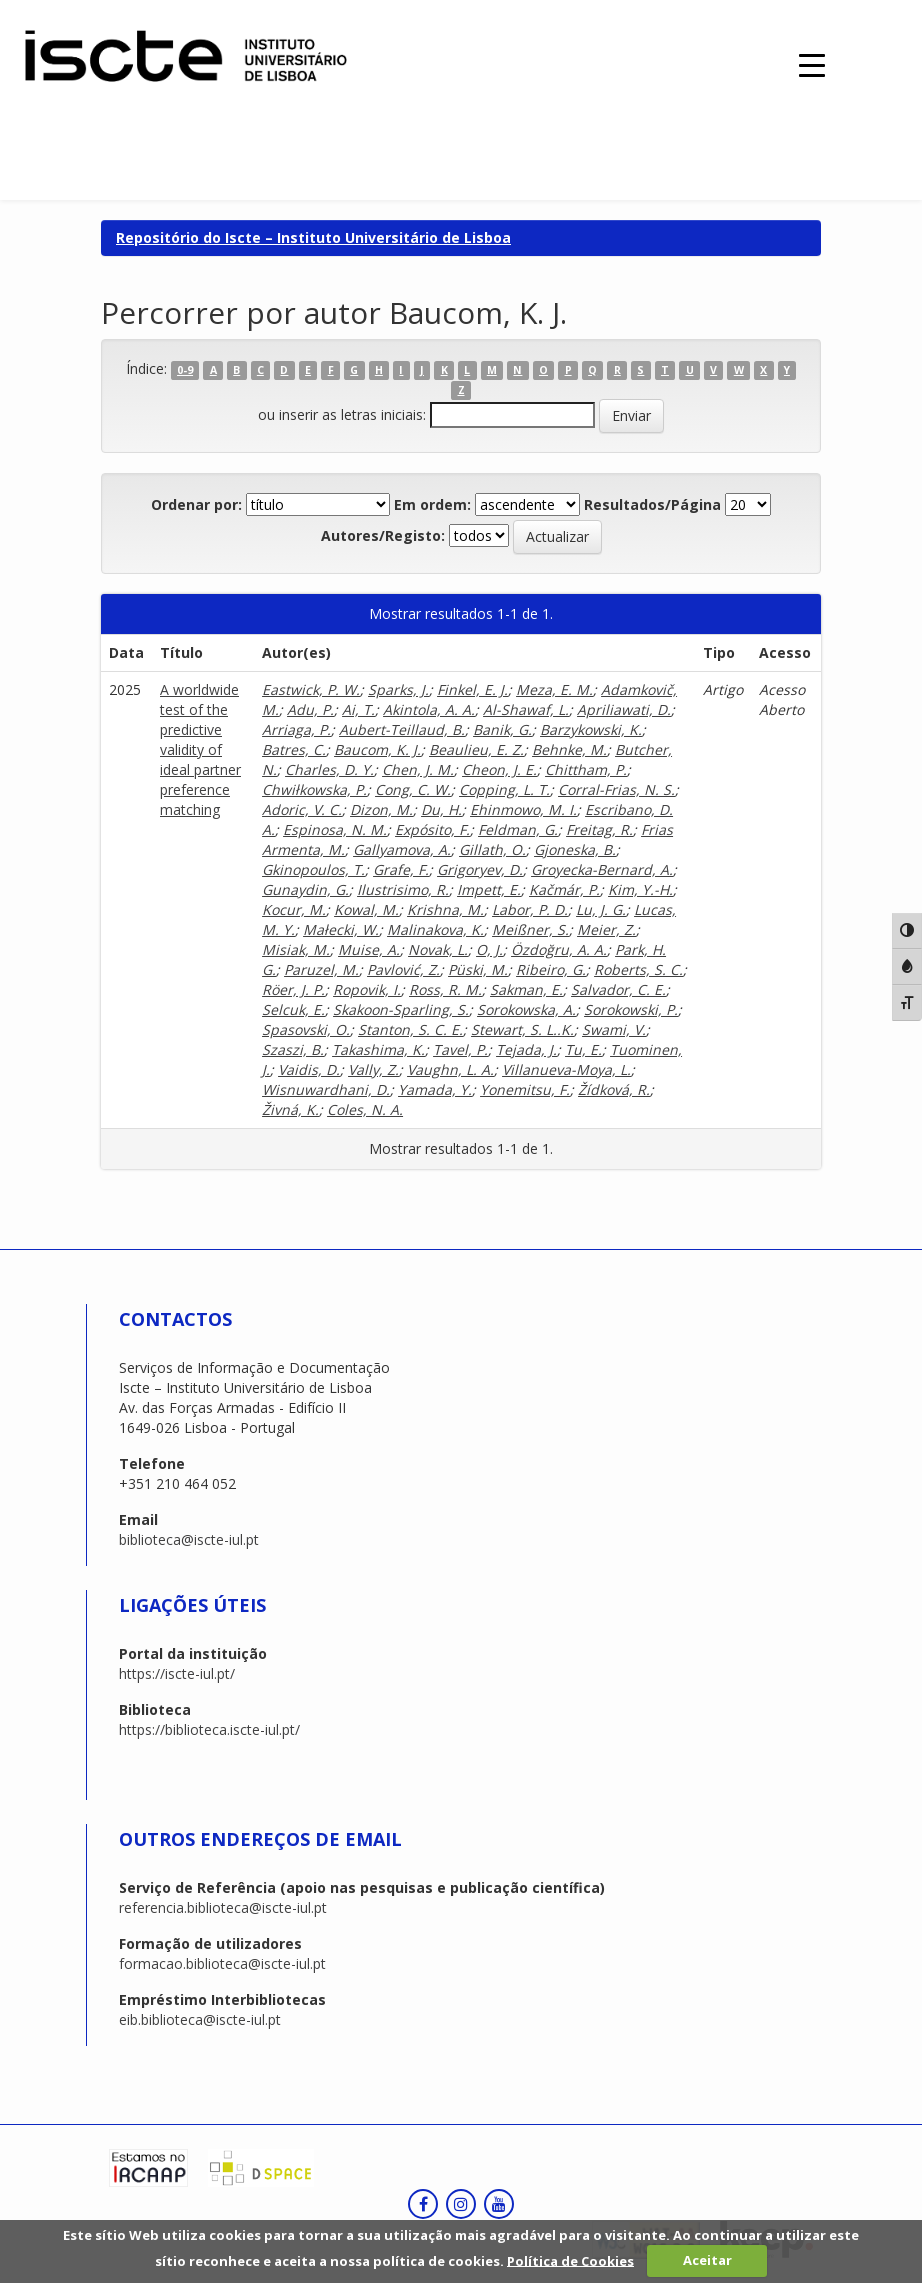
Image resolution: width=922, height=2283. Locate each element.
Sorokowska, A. (526, 1009)
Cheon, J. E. (499, 769)
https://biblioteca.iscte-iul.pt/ (209, 1729)
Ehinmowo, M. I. (523, 809)
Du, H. (441, 809)
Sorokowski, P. (631, 1009)
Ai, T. (358, 709)
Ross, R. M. (445, 989)
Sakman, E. (526, 989)
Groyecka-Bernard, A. (602, 869)
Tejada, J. (526, 1049)
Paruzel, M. (321, 969)
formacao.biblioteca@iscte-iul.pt (222, 1963)
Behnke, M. (569, 749)
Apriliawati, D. (624, 709)
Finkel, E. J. (472, 689)
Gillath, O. (492, 849)
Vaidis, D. (309, 1069)
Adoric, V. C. (302, 809)
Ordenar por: (196, 504)
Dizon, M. (381, 809)
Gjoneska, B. (575, 849)
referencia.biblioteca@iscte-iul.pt (223, 1907)
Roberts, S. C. (638, 969)
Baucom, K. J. (377, 749)
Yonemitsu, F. (525, 1089)
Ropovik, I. (367, 989)
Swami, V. (614, 1029)
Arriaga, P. (296, 729)
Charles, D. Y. (329, 769)
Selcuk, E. (293, 1009)
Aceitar (707, 2260)
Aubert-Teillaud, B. (402, 729)
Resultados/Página (652, 504)
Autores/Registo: (383, 535)
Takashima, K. (378, 1049)
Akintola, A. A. (429, 709)
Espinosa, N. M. (335, 829)
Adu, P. (310, 709)
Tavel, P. (460, 1049)
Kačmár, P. (564, 889)
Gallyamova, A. (402, 849)
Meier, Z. (606, 929)
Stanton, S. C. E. (410, 1029)
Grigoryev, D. (480, 869)
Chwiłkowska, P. (314, 789)
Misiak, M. (296, 949)
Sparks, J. (398, 689)
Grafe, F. (401, 869)
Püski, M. (478, 969)
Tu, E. (583, 1049)
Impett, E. (489, 889)
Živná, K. (290, 1109)
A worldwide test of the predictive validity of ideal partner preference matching (200, 749)
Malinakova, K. (435, 929)
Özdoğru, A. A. (559, 949)
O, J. (489, 949)
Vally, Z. (373, 1069)
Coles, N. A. (365, 1109)
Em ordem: (432, 504)
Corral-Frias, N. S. (616, 789)
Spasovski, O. (306, 1029)
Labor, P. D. (530, 909)
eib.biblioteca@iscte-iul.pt (200, 2019)
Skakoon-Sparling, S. (401, 1009)
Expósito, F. (432, 829)
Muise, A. (369, 949)
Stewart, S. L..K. (522, 1029)
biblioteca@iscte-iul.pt (189, 1539)
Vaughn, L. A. (450, 1069)
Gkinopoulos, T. (313, 869)
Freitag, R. (599, 829)
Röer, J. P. (293, 989)
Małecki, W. (341, 929)
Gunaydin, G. (305, 889)
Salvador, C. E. (618, 989)
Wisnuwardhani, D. (326, 1089)
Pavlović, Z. (403, 969)
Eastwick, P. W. (311, 689)
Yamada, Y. (435, 1089)
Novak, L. (438, 949)
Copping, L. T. (504, 789)
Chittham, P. (586, 769)
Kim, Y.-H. (640, 889)
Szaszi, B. (293, 1049)
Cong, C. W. (413, 789)
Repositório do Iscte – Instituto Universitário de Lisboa (313, 237)
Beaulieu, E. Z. (476, 749)
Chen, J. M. (418, 769)
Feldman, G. (518, 829)
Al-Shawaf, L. (526, 709)
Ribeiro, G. (551, 969)
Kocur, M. (294, 909)
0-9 (185, 370)
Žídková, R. (614, 1089)
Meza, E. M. (554, 689)
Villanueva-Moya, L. (566, 1069)
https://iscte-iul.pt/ (177, 1673)
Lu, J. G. (601, 909)
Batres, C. (294, 749)
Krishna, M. (445, 909)
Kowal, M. (366, 909)
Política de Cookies (570, 2260)
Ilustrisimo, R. (403, 889)
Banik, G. (502, 729)
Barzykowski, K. (591, 729)
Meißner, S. (530, 929)
